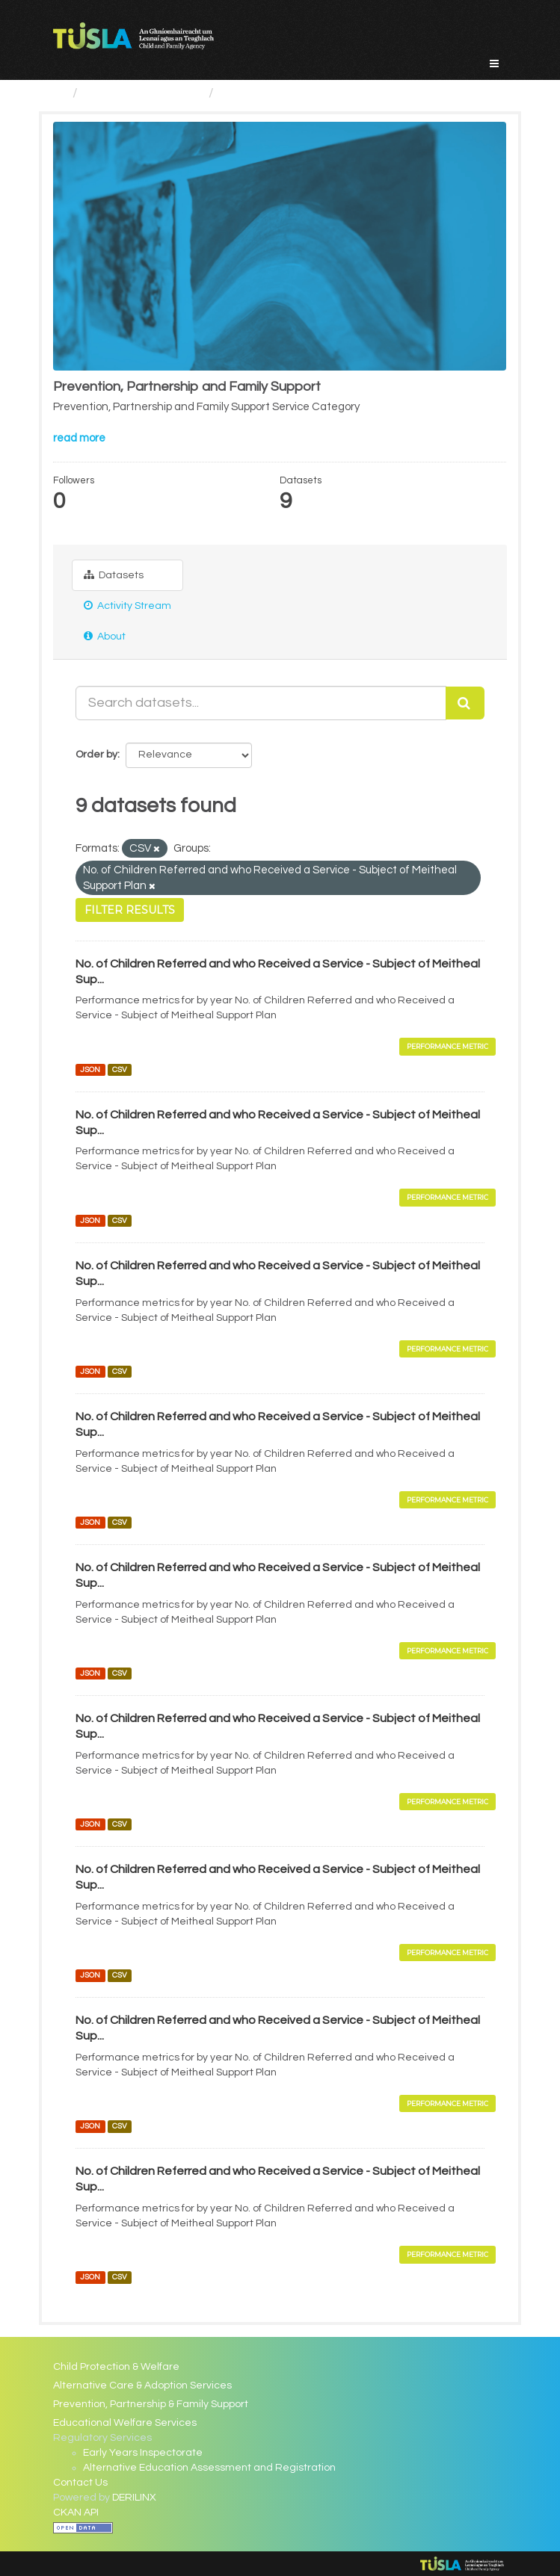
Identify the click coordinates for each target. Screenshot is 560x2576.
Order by (96, 754)
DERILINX (134, 2497)
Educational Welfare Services (125, 2423)
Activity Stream (127, 605)
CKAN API (76, 2512)
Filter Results (129, 910)
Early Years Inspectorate (143, 2452)
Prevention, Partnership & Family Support (150, 2404)
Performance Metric (447, 1046)
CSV (119, 1069)
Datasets (114, 574)
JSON (90, 1069)
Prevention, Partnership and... (310, 93)
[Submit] (465, 703)
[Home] (59, 93)
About (105, 636)
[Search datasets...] (261, 703)
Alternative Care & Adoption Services (142, 2385)
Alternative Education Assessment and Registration (209, 2467)
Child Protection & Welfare (116, 2367)
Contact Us (80, 2482)
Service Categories (143, 93)
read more (79, 438)
